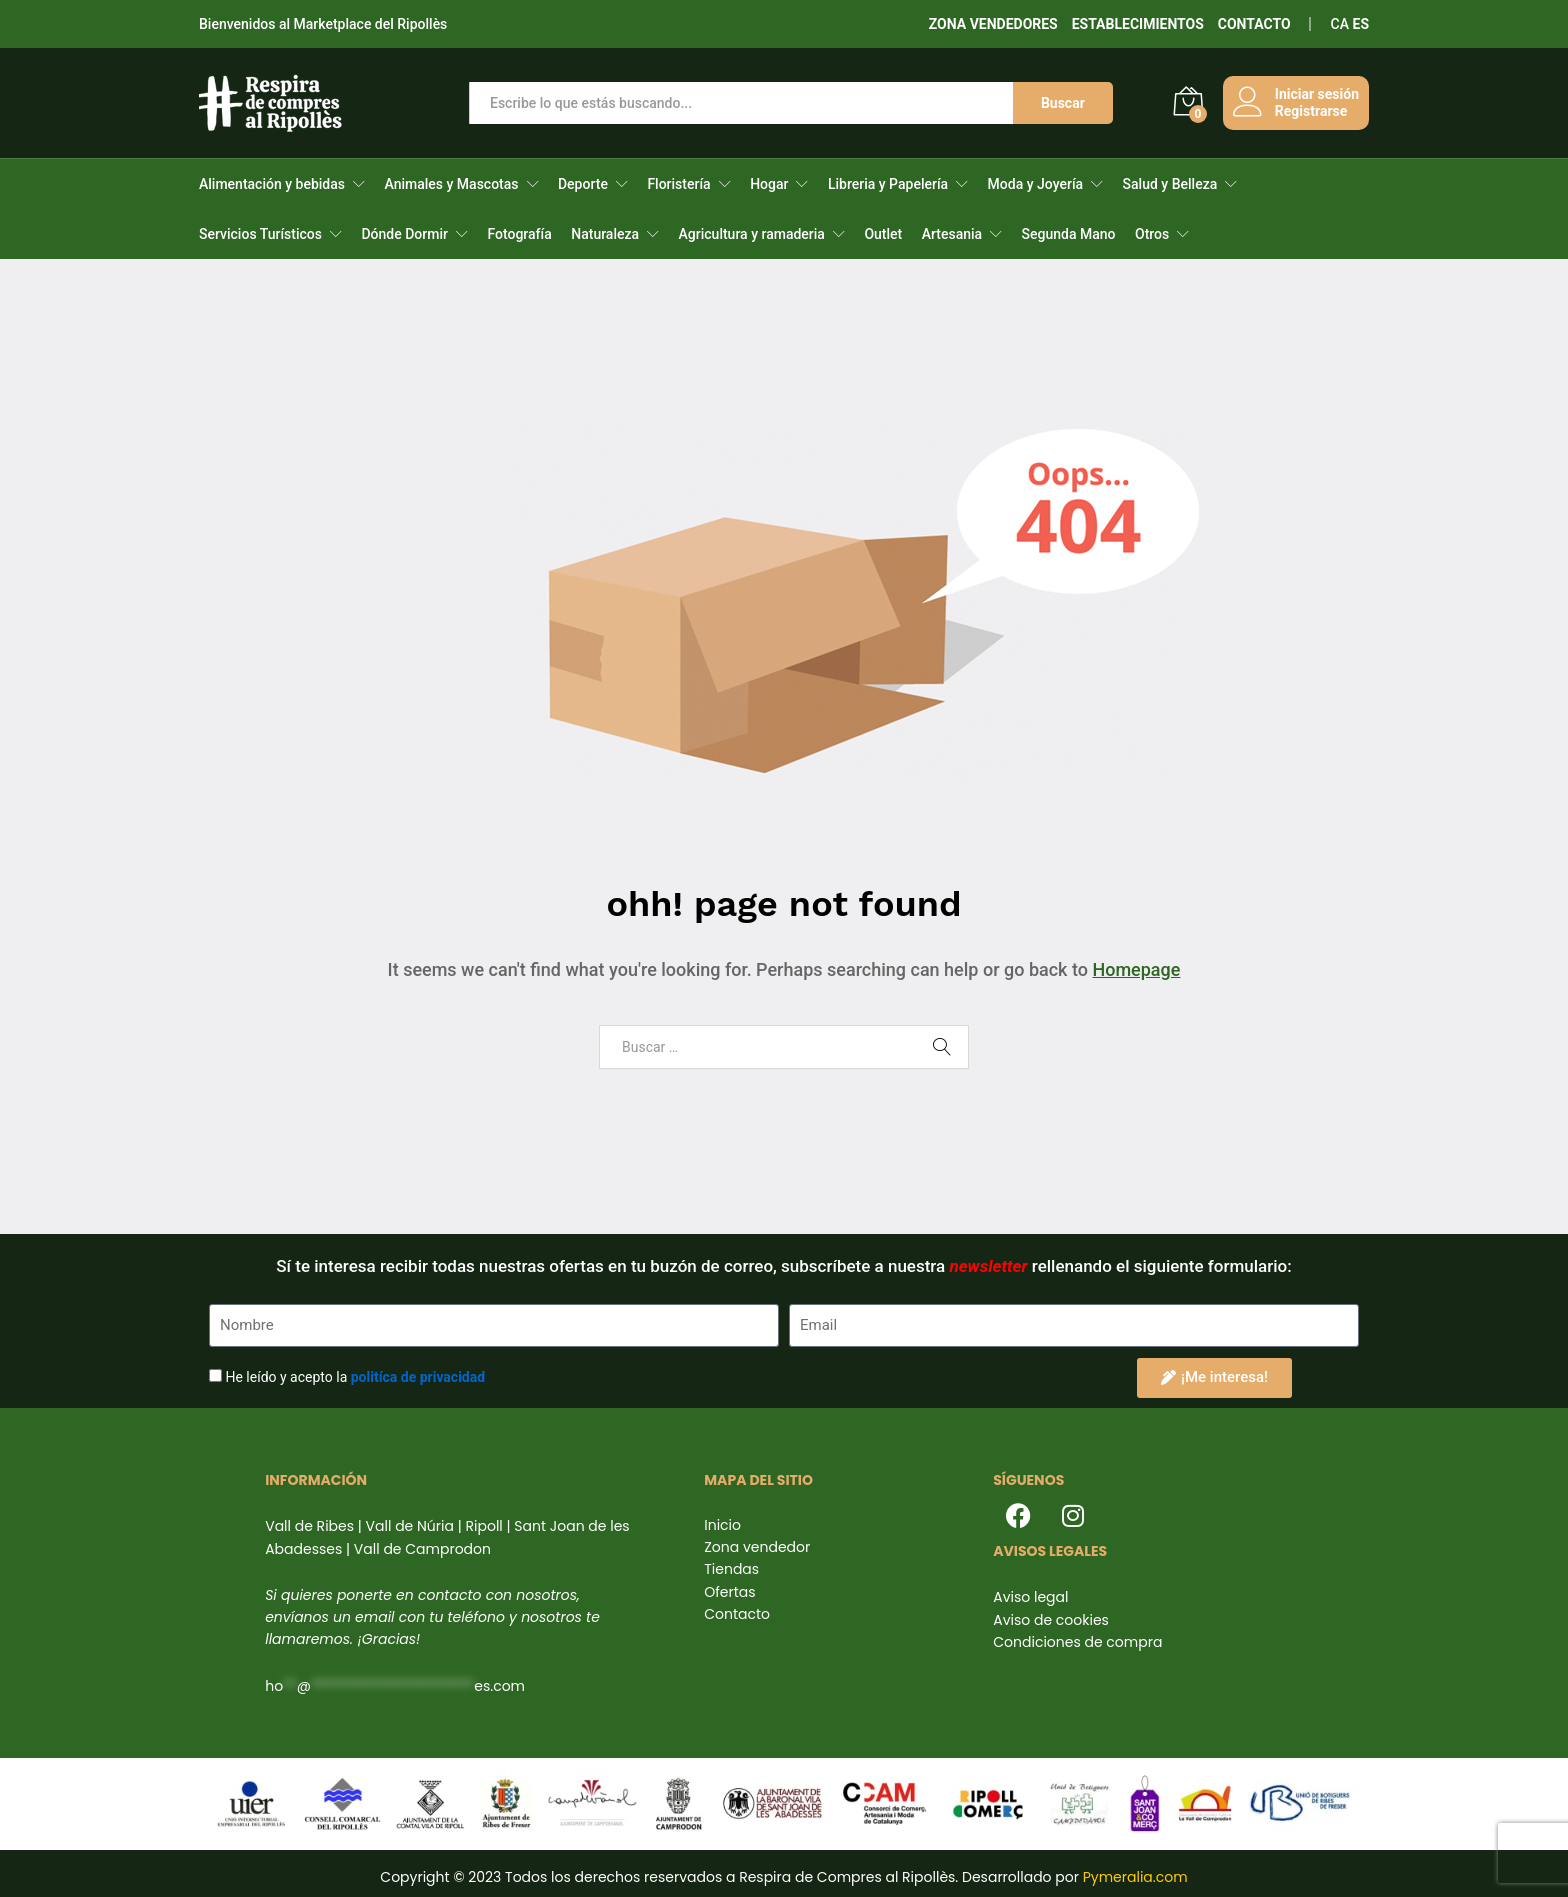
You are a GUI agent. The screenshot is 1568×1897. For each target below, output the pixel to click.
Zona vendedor (757, 1547)
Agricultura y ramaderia (752, 234)
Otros (1152, 234)
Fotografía (519, 234)
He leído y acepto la (355, 1377)
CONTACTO (1254, 24)
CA (1340, 24)
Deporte (583, 184)
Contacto (737, 1614)
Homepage (1136, 969)
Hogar (769, 184)
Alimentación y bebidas (272, 184)
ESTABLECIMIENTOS (1138, 24)
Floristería (678, 184)
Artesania (952, 234)
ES (1361, 24)
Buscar (1063, 103)
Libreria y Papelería (888, 184)
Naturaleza (605, 234)
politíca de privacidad (418, 1377)
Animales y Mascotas (451, 184)
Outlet (883, 234)
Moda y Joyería (1035, 184)
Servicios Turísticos (260, 234)
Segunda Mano (1069, 234)
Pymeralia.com (1135, 1877)
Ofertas (729, 1592)
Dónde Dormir (404, 234)
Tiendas (731, 1569)
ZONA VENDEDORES (993, 24)
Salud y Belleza (1170, 184)
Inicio (722, 1525)
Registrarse (1311, 111)
